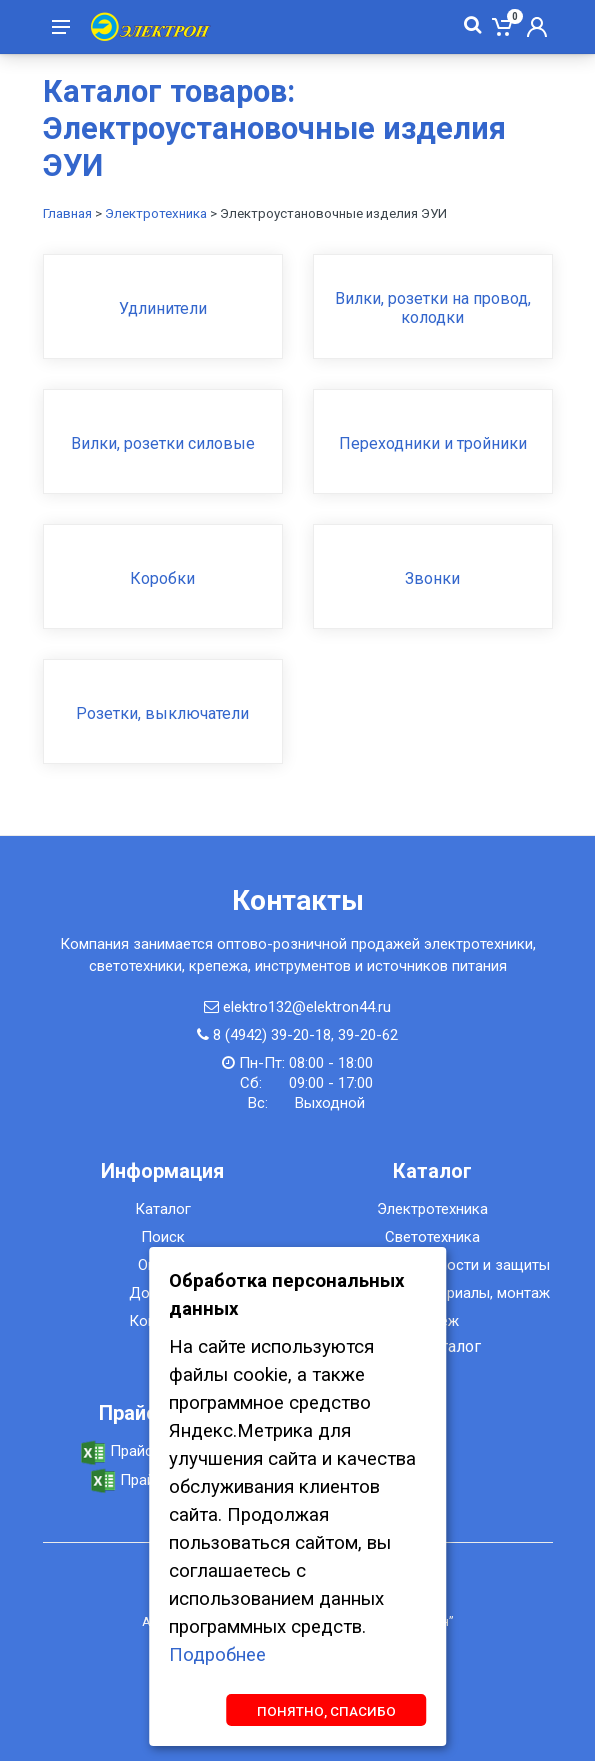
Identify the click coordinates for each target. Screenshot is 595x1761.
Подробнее (217, 1655)
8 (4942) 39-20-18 (272, 1035)
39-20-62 (368, 1035)
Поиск (163, 1237)
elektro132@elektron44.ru (307, 1007)
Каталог (163, 1209)
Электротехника (156, 213)
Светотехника (432, 1237)
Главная (67, 213)
